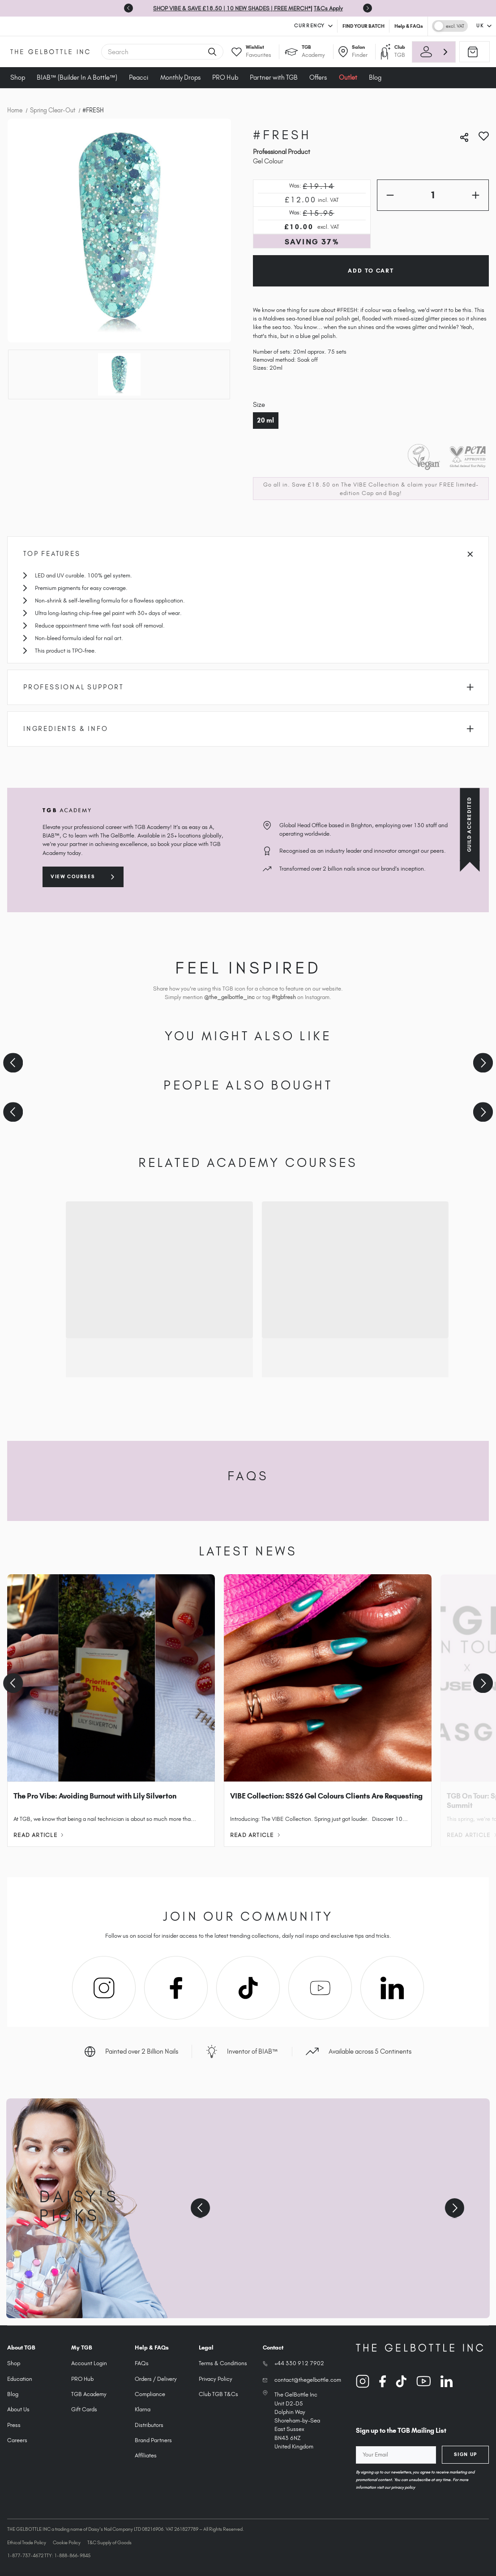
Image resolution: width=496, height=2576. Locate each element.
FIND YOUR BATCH (363, 26)
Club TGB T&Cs (218, 2394)
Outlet (348, 77)
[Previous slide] (128, 8)
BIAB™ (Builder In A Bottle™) (77, 77)
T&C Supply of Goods (109, 2542)
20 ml (265, 420)
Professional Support (248, 687)
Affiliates (146, 2455)
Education (19, 2378)
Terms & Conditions (223, 2363)
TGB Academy (89, 2394)
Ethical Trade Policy (26, 2542)
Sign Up (465, 2454)
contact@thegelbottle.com (307, 2379)
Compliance (150, 2394)
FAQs (142, 2363)
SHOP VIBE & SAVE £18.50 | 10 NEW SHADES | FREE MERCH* (232, 8)
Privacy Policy (215, 2378)
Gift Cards (84, 2409)
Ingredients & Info (248, 729)
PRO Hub (225, 77)
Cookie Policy (67, 2542)
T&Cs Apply (328, 8)
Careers (17, 2440)
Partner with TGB (274, 77)
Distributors (149, 2425)
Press (14, 2425)
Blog (375, 77)
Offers (318, 77)
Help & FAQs (408, 26)
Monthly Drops (180, 77)
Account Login (89, 2363)
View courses (73, 876)
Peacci (138, 77)
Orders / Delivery (156, 2378)
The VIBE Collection (370, 484)
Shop (17, 77)
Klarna (142, 2409)
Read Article (38, 1835)
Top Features (248, 554)
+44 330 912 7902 (299, 2363)
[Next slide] (367, 8)
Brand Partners (153, 2440)
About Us (18, 2409)
